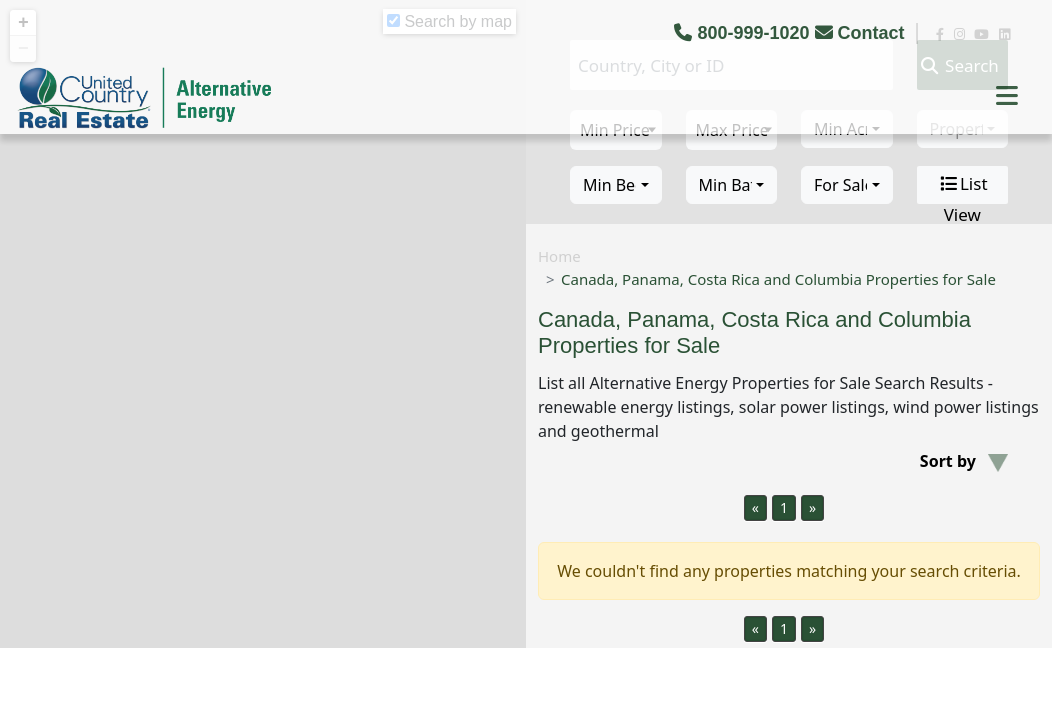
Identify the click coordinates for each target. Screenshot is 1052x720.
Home (559, 256)
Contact (862, 33)
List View (962, 185)
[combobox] (616, 185)
